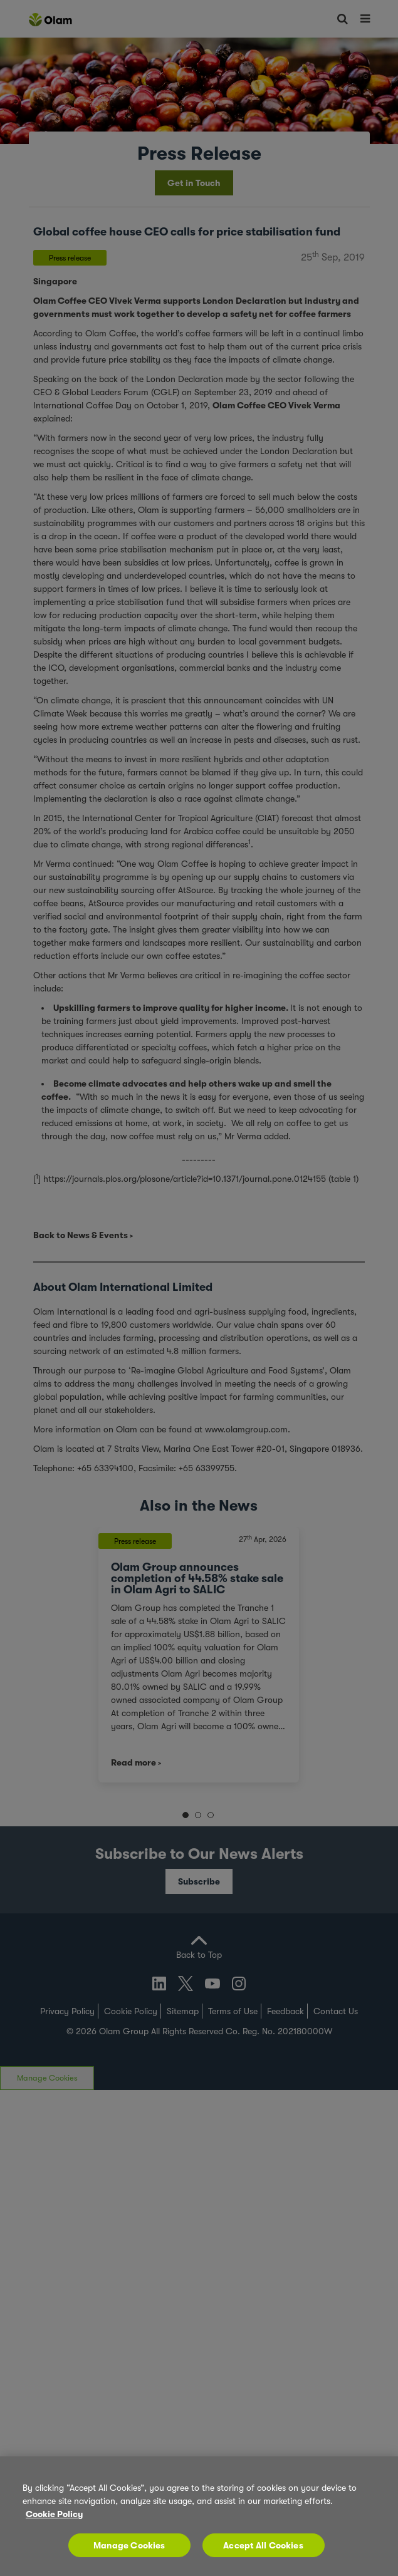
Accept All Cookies (263, 2545)
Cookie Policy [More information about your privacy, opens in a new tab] (54, 2514)
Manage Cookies (129, 2545)
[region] (199, 2516)
